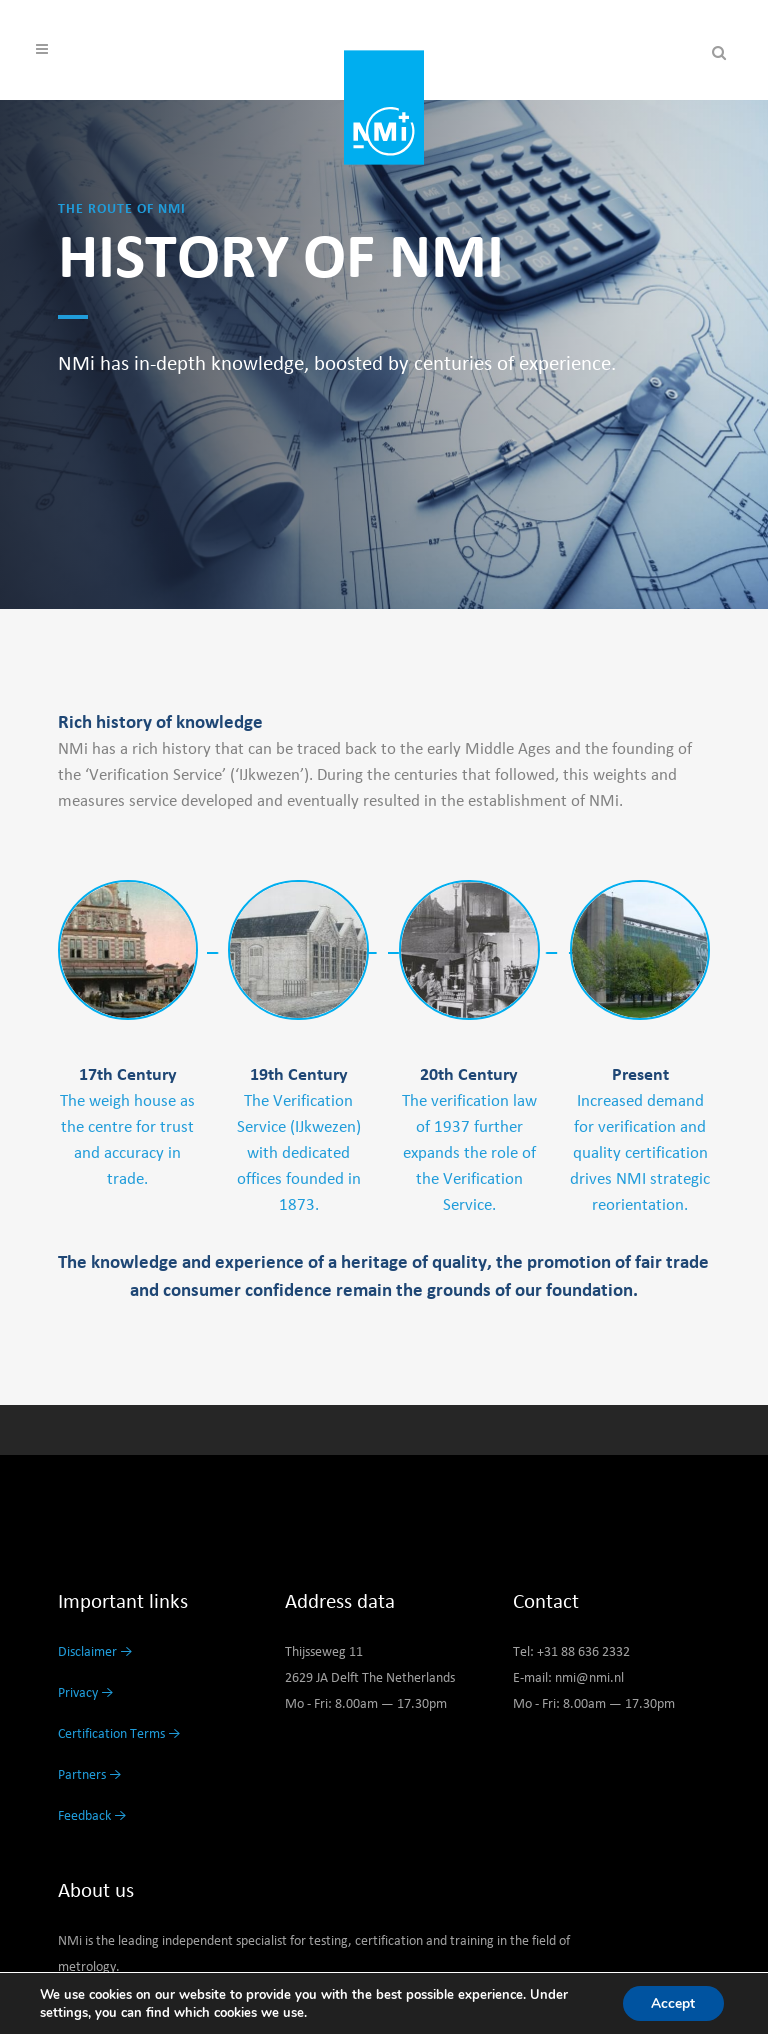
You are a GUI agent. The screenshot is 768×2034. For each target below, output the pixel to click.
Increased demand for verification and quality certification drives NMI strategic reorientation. (640, 1153)
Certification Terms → (119, 1734)
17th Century (128, 1075)
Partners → (90, 1775)
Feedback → (92, 1816)
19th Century (299, 1075)
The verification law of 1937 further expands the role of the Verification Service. (469, 1153)
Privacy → (86, 1693)
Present (640, 1075)
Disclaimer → (95, 1652)
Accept (672, 2002)
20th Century (469, 1075)
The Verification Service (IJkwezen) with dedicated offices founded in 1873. (299, 1153)
